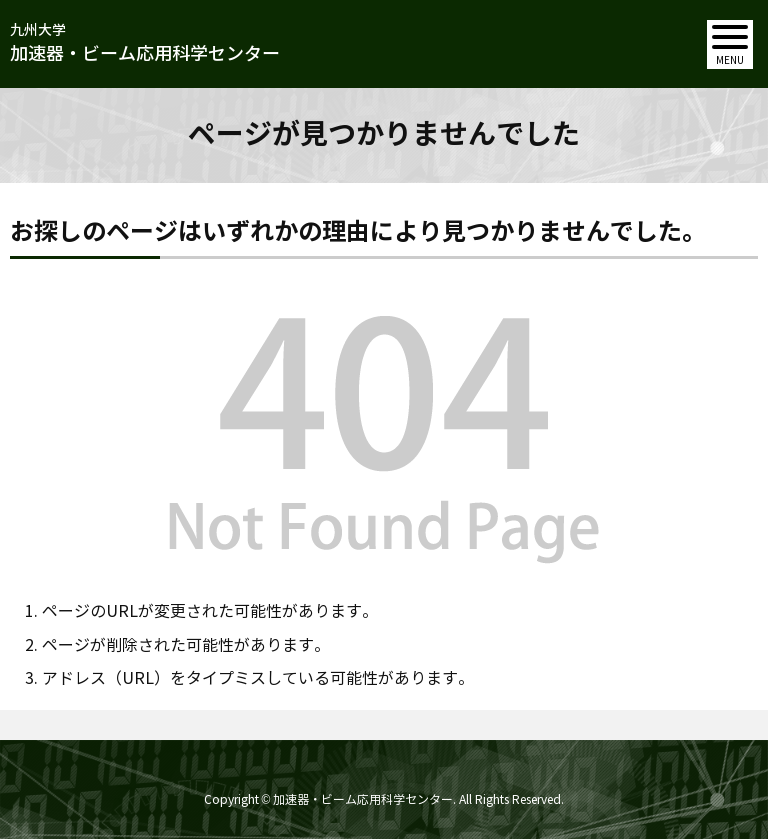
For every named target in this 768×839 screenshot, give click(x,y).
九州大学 (145, 44)
